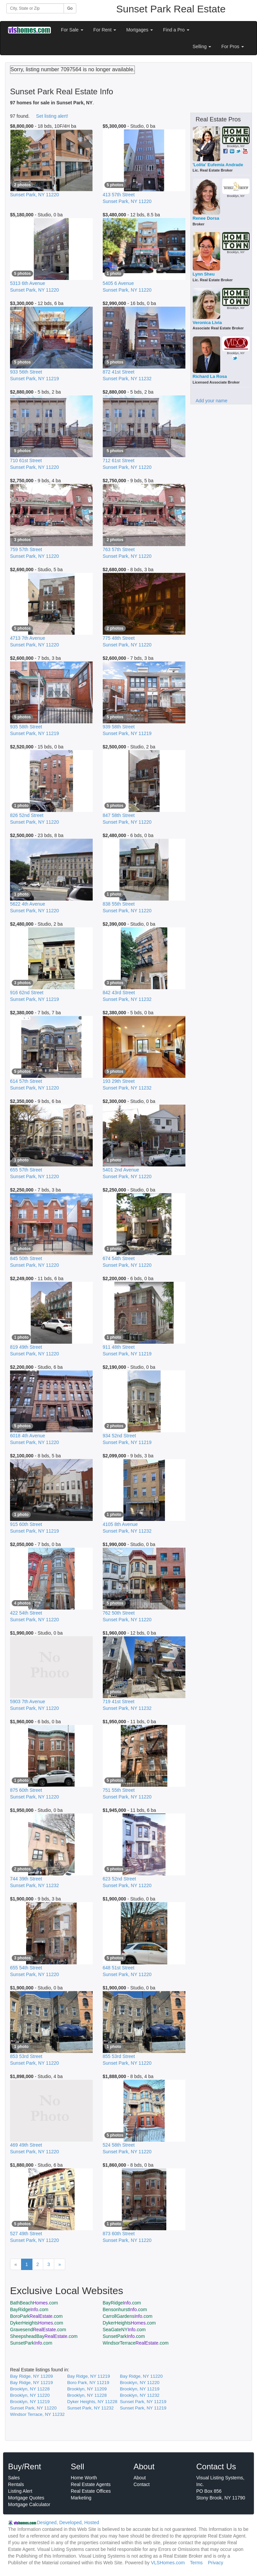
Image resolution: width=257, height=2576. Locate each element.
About (140, 2477)
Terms (196, 2562)
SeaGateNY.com (124, 2329)
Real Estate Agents (91, 2484)
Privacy (215, 2562)
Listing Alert (20, 2491)
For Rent (104, 29)
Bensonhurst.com (125, 2309)
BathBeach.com (34, 2302)
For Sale (72, 29)
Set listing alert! (52, 116)
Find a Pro (176, 29)
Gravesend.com (38, 2329)
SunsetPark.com (124, 2336)
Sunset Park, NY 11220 (33, 2407)
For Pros (232, 46)
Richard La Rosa (210, 376)
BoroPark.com (36, 2316)
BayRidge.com (122, 2302)
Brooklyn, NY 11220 (139, 2382)
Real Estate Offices (91, 2491)
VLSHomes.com (168, 2562)
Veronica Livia (207, 322)
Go (70, 8)
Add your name (212, 400)
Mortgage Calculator (29, 2504)
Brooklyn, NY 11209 (87, 2388)
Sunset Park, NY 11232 (90, 2407)
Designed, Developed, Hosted (68, 2522)
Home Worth (84, 2477)
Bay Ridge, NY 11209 (31, 2376)
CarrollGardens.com (128, 2316)
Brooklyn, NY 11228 (30, 2388)
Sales (14, 2477)
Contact (142, 2484)
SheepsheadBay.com (44, 2336)
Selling (202, 46)
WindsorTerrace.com (136, 2343)
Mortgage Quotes (26, 2497)
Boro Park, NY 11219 (88, 2382)
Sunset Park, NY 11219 (143, 2401)
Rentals (16, 2484)
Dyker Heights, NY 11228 (92, 2401)
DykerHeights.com (36, 2323)
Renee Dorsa (206, 218)
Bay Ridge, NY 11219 (88, 2376)
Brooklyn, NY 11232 (139, 2395)
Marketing (81, 2497)
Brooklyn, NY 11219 (139, 2388)
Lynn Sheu (204, 274)
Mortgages (139, 29)
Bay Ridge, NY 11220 (141, 2376)
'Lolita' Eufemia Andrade (218, 164)
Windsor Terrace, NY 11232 (37, 2414)
